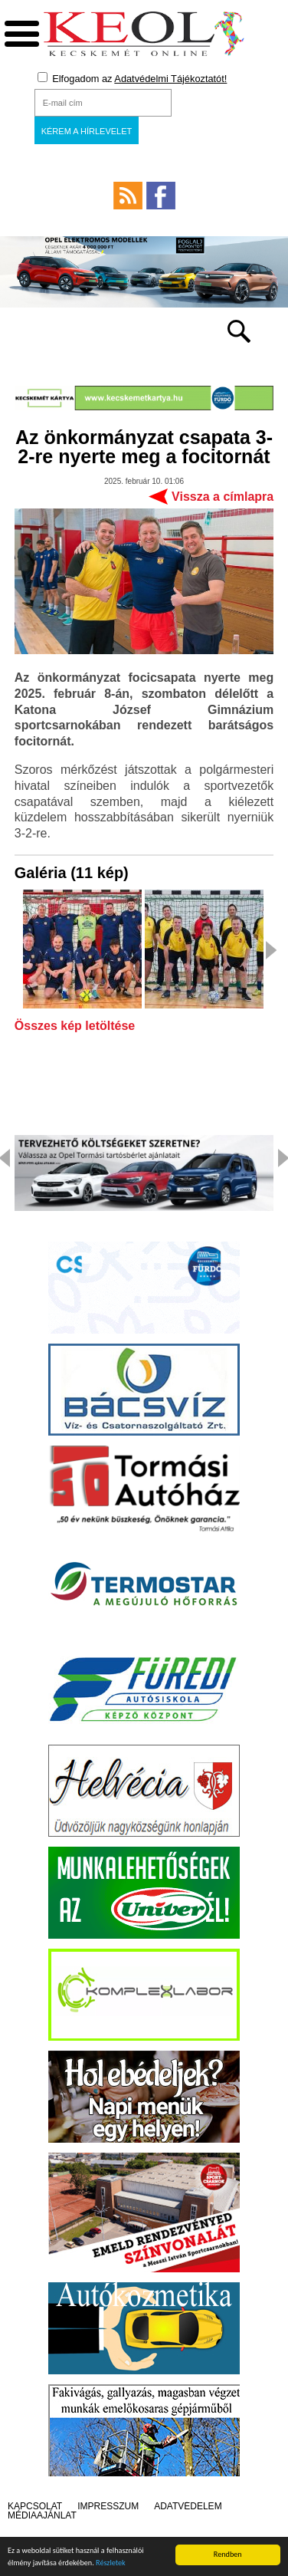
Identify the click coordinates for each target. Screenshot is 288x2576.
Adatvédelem (187, 2506)
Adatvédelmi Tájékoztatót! (170, 78)
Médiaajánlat (42, 2515)
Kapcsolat (35, 2506)
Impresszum (108, 2506)
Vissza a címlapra (222, 496)
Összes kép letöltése (75, 1026)
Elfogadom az (132, 78)
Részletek (111, 2567)
